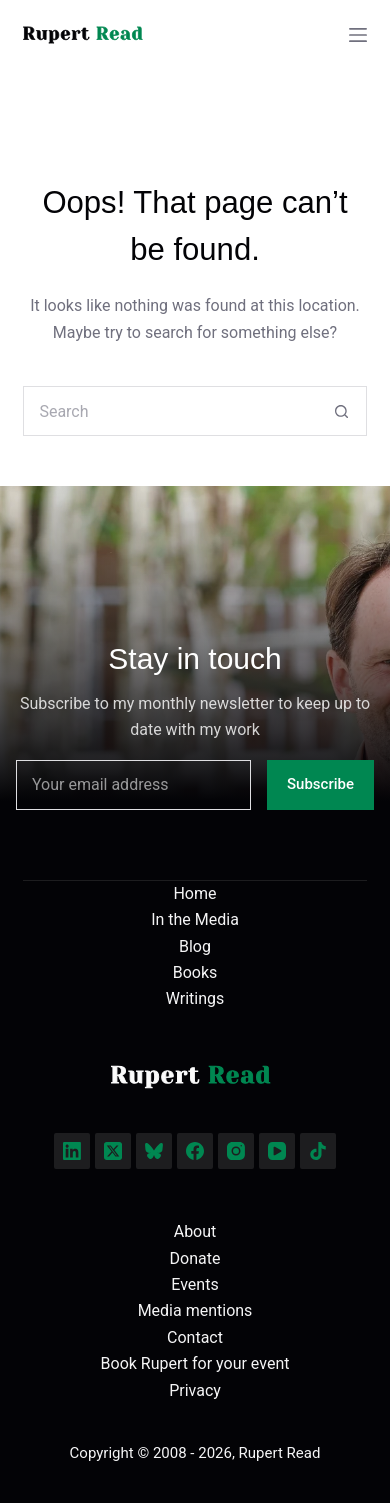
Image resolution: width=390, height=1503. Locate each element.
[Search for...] (169, 411)
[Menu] (358, 35)
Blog (195, 946)
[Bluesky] (154, 1151)
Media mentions (195, 1310)
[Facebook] (195, 1151)
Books (195, 972)
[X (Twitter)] (113, 1151)
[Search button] (342, 411)
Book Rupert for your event (195, 1363)
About (195, 1231)
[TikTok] (318, 1151)
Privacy (195, 1390)
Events (194, 1284)
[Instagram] (236, 1151)
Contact (195, 1337)
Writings (195, 998)
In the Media (195, 919)
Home (194, 893)
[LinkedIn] (72, 1151)
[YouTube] (277, 1151)
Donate (195, 1258)
